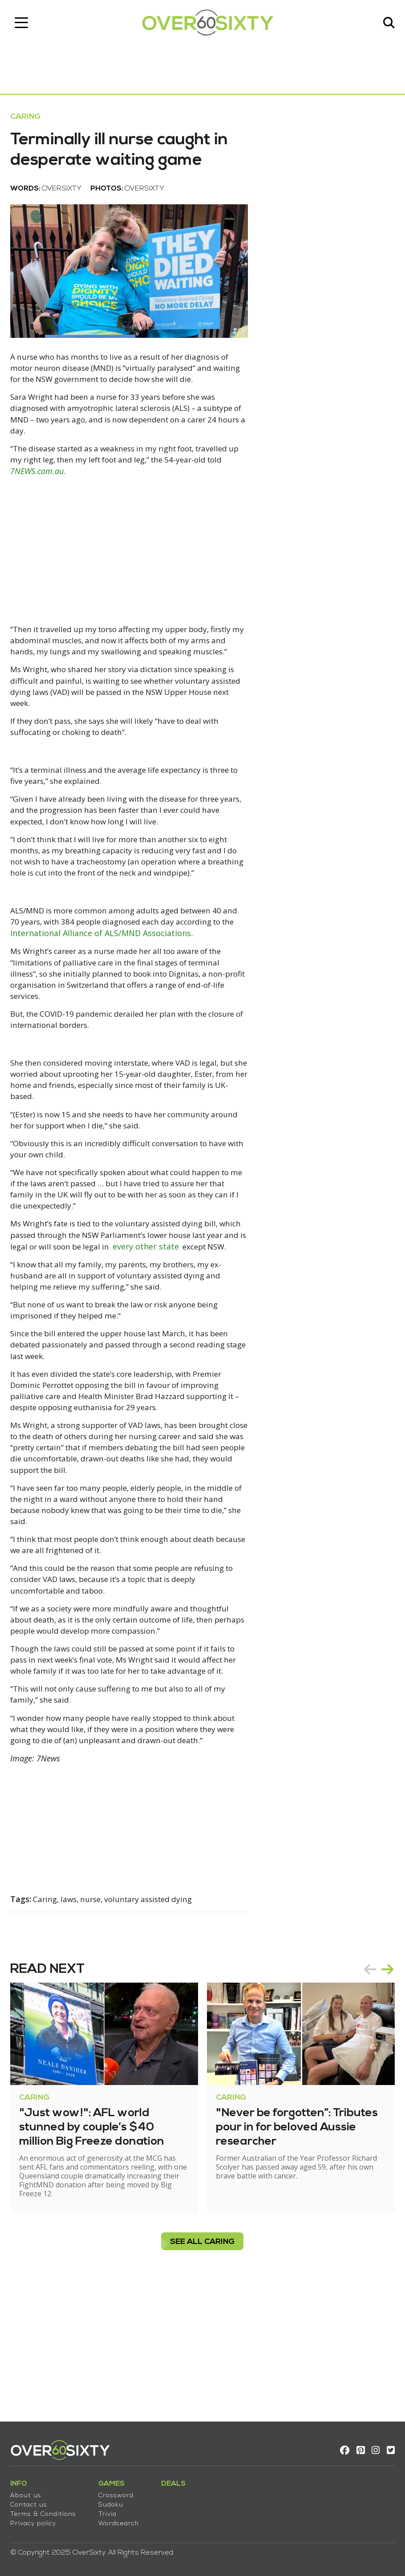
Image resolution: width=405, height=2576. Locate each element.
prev (367, 2092)
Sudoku (113, 2501)
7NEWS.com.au (93, 505)
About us (29, 2491)
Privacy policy (36, 2519)
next (384, 2092)
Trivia (110, 2510)
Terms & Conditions (46, 2510)
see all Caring (202, 2365)
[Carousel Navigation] (376, 2092)
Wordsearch (121, 2519)
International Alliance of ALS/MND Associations (131, 999)
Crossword (119, 2491)
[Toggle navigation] (24, 24)
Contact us (31, 2501)
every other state (46, 1332)
